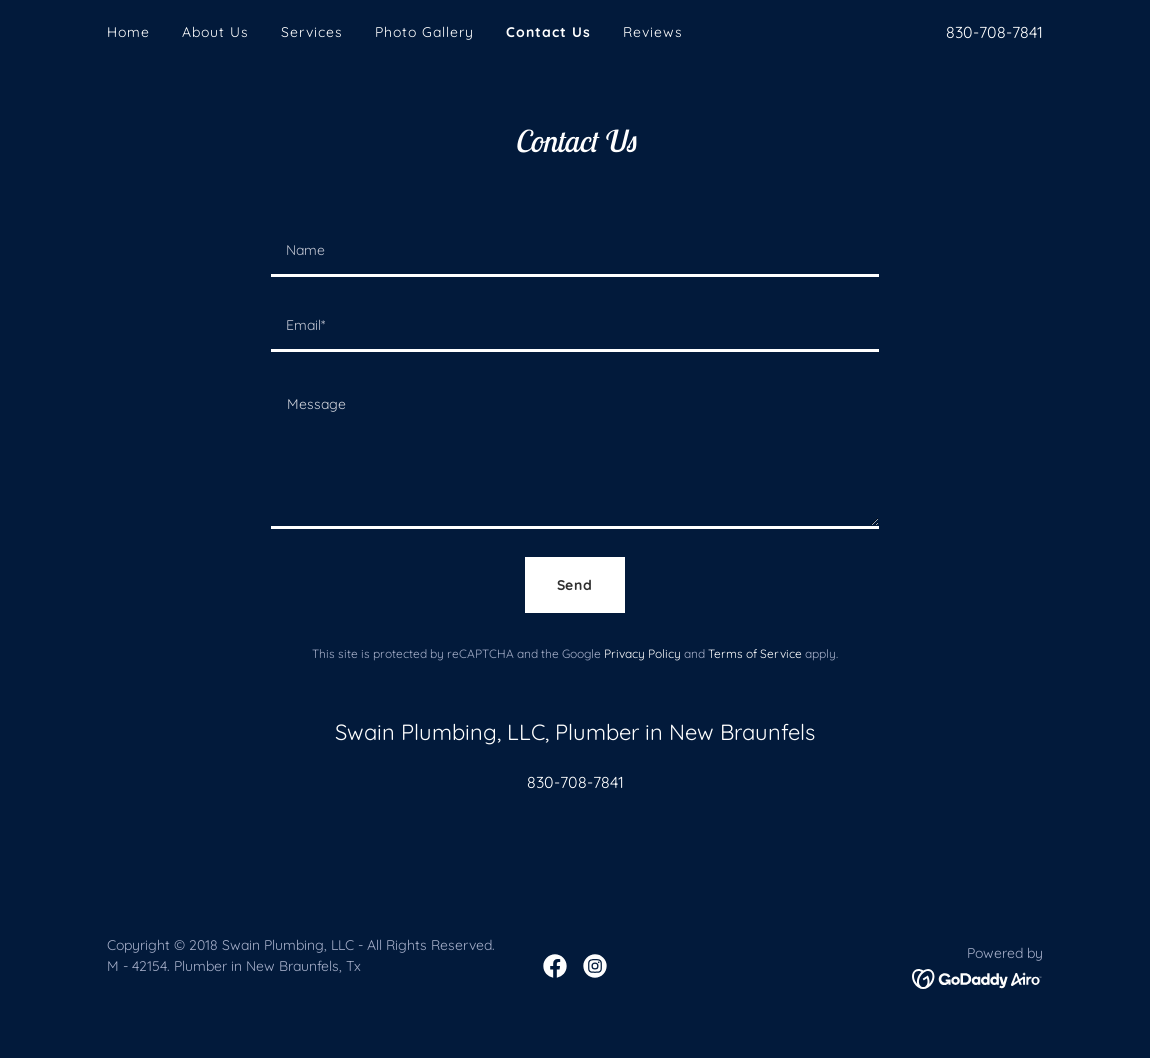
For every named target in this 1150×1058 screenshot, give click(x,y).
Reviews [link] (653, 32)
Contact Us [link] (548, 32)
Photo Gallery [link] (424, 32)
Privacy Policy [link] (642, 653)
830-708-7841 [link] (994, 32)
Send (575, 585)
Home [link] (128, 32)
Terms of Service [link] (755, 653)
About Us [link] (215, 32)
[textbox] (575, 251)
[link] (555, 966)
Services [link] (312, 32)
